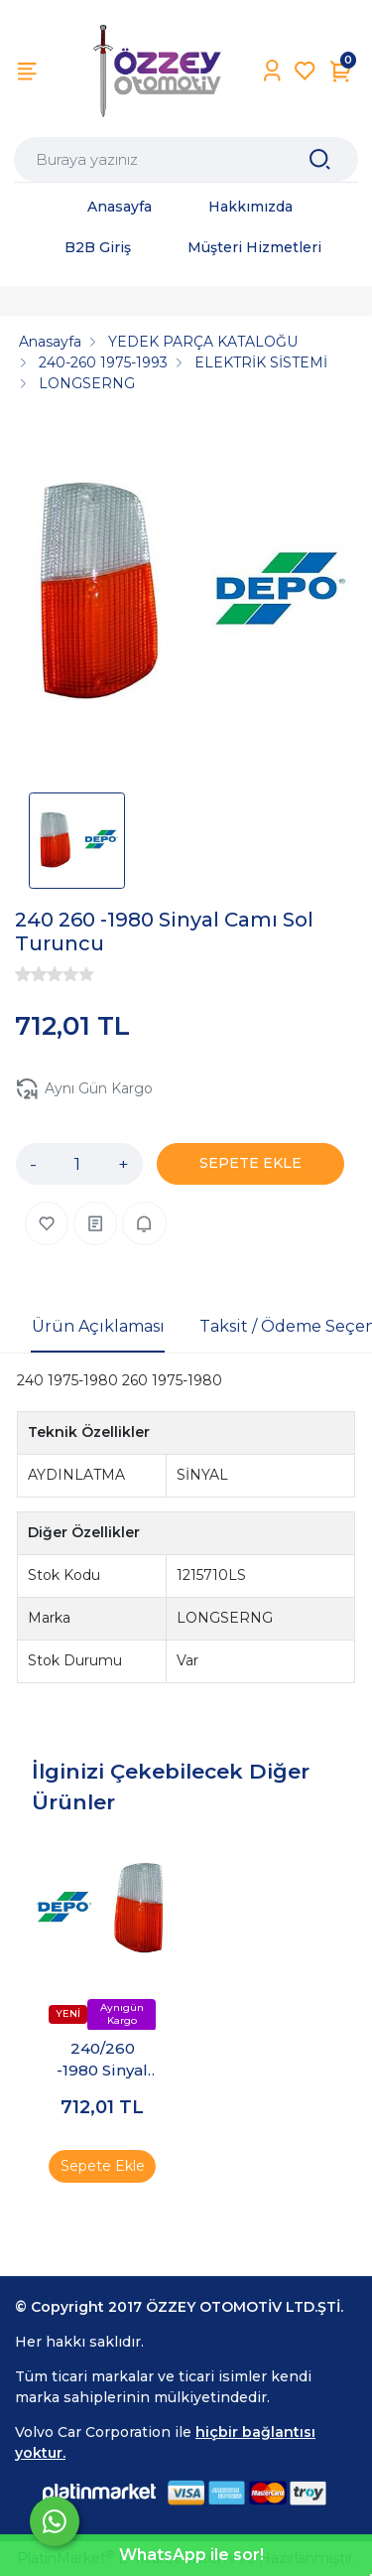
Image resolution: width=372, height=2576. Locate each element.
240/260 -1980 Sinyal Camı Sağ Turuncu (102, 2059)
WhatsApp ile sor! (191, 2554)
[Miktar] (77, 1164)
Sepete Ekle (103, 2165)
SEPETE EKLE (250, 1163)
